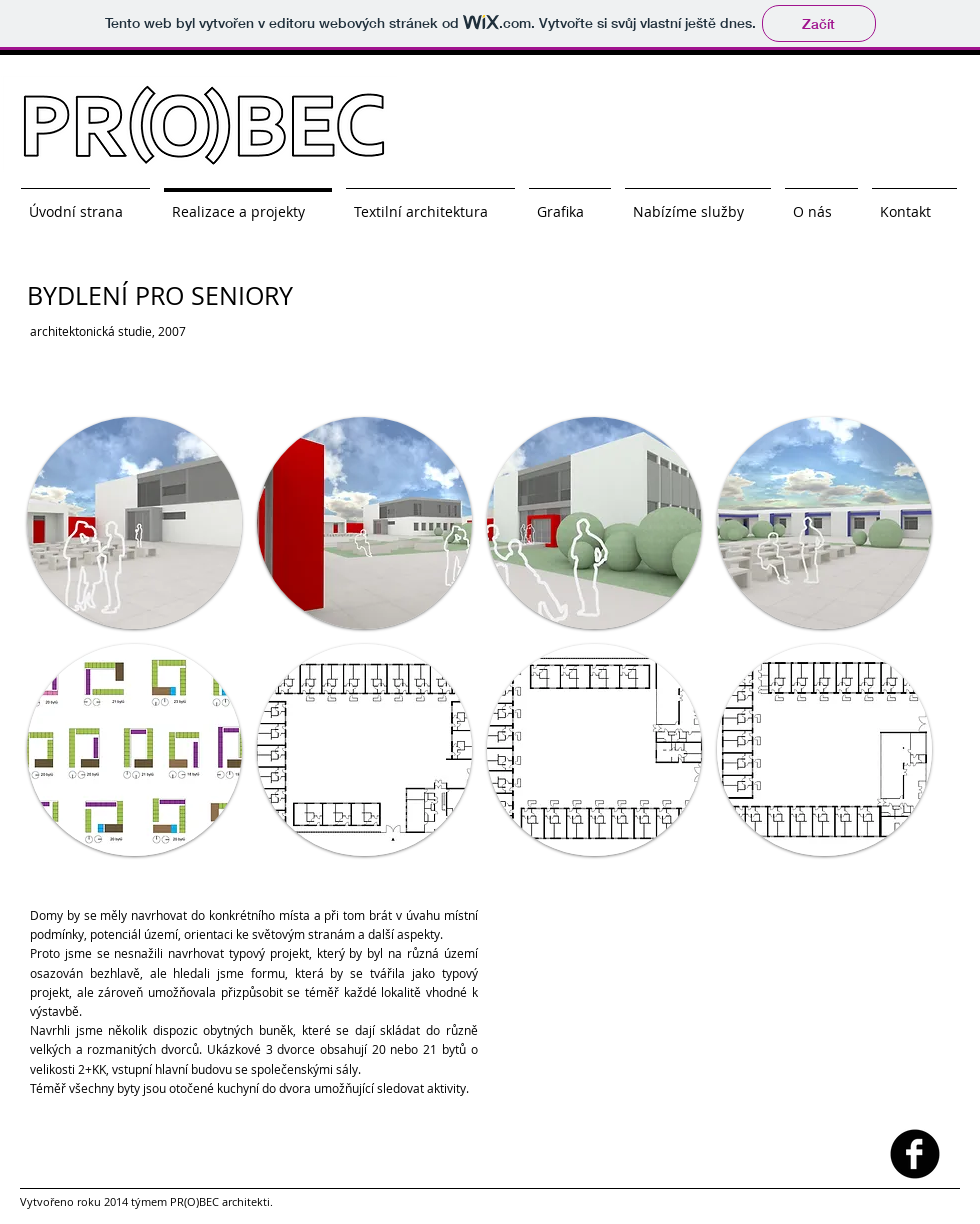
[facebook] (915, 1154)
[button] (134, 523)
